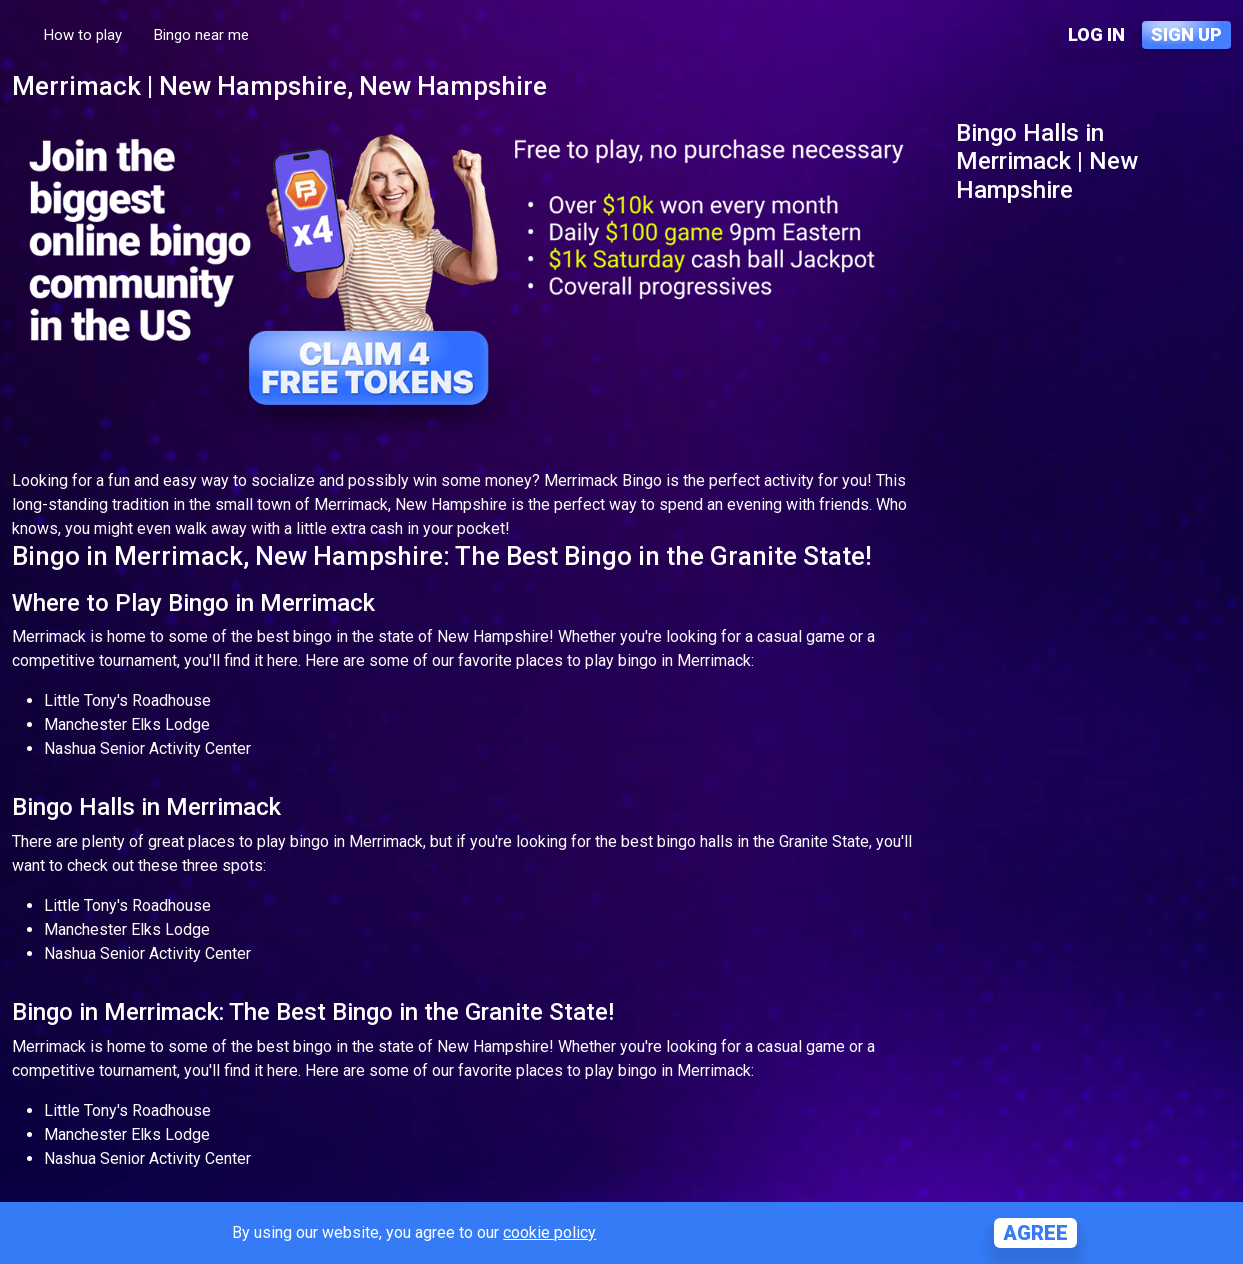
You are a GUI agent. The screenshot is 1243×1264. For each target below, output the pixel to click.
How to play (83, 35)
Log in (1096, 34)
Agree (1035, 1233)
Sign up (1186, 34)
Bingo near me (201, 35)
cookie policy (549, 1232)
